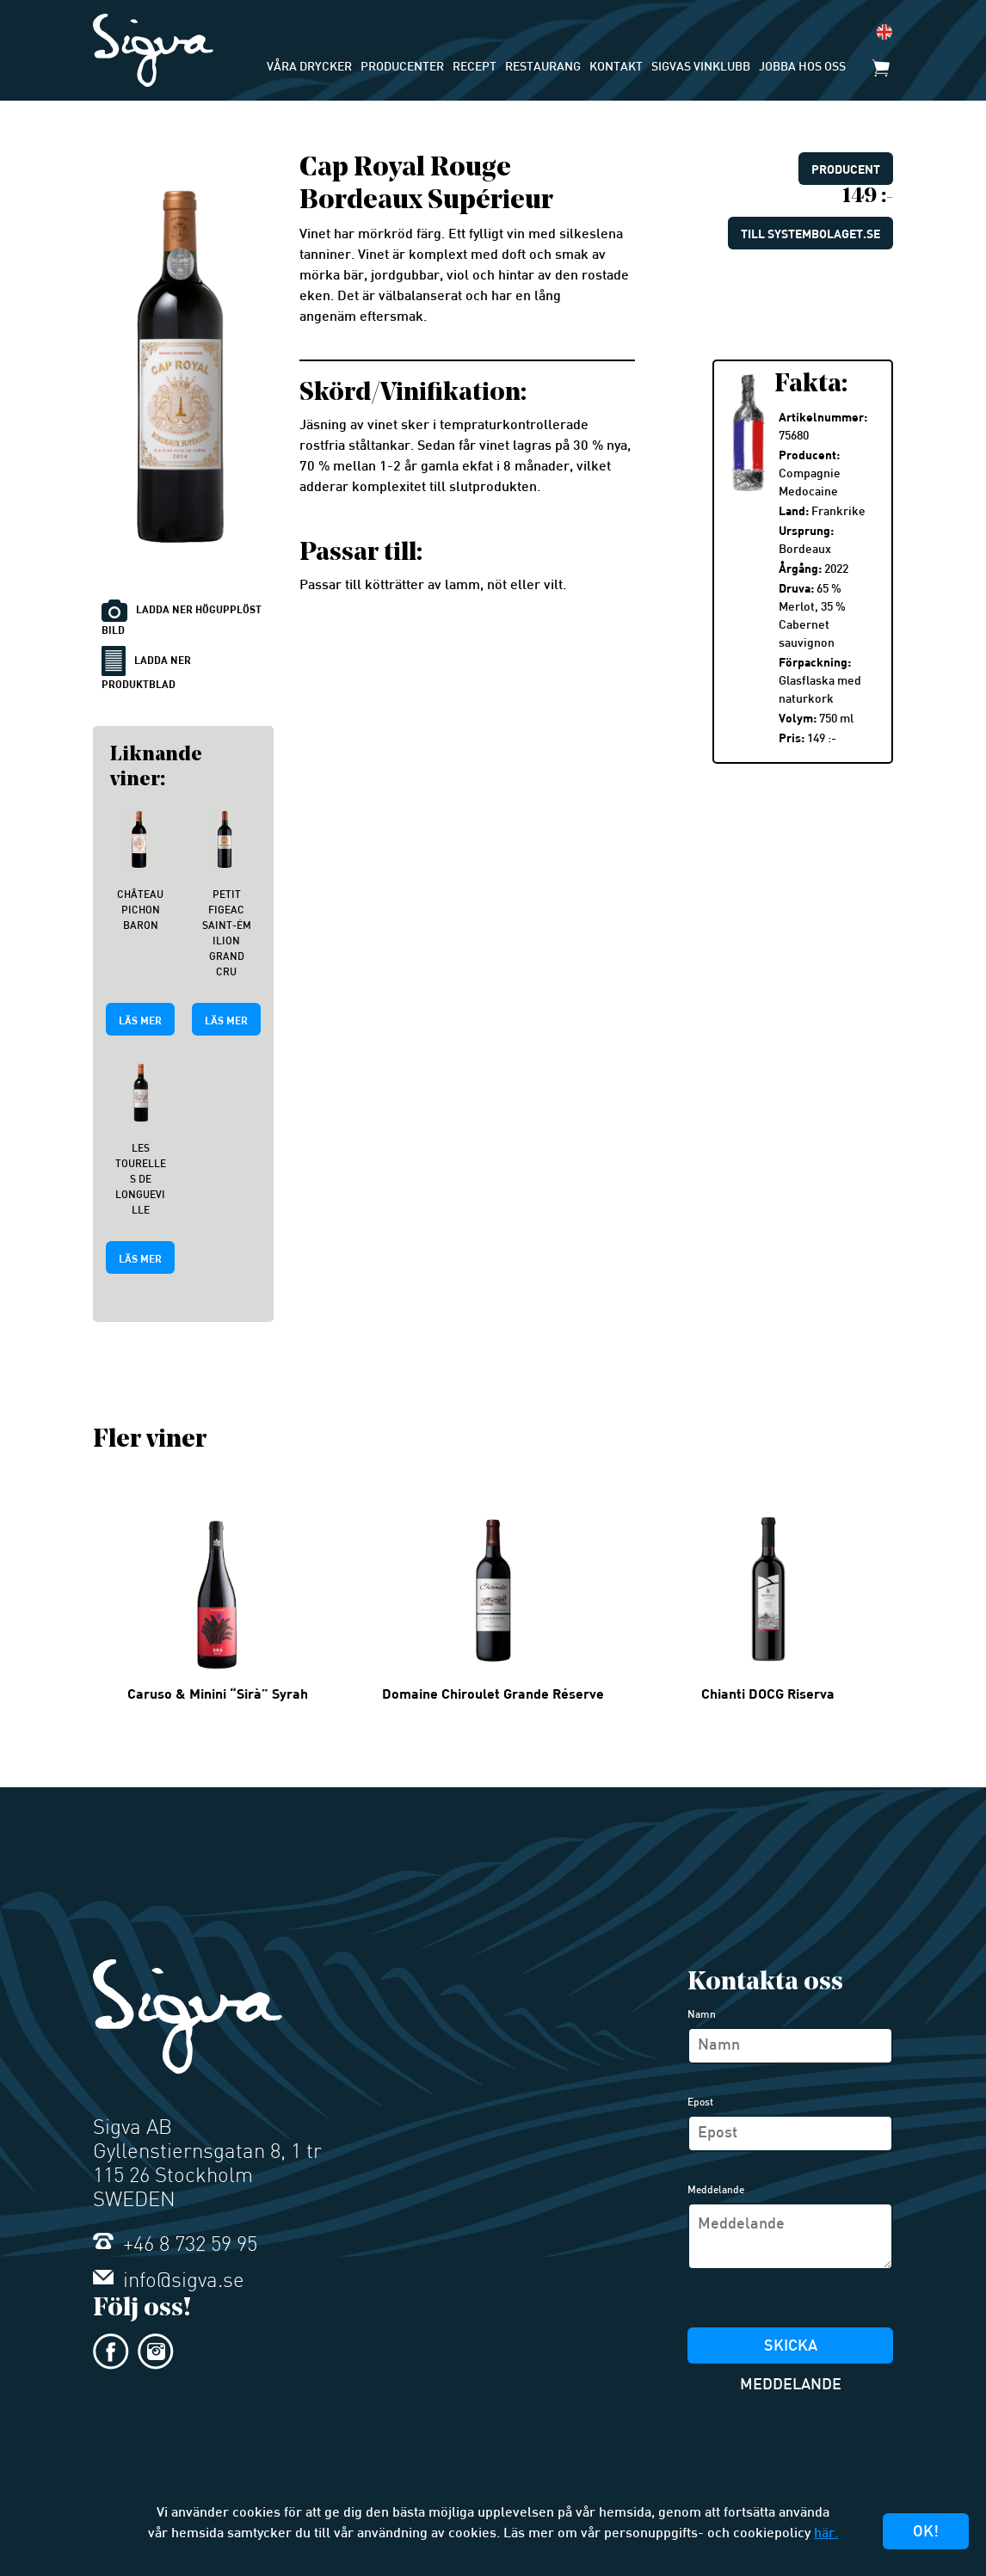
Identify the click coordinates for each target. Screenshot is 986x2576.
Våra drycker (309, 67)
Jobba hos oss (802, 67)
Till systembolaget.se (810, 233)
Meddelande (715, 2191)
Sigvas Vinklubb (700, 67)
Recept (474, 67)
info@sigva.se (168, 2282)
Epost (700, 2103)
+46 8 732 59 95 (175, 2245)
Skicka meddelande (790, 2351)
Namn (701, 2015)
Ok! (926, 2532)
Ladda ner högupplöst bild (182, 617)
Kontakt (616, 67)
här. (826, 2534)
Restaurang (543, 67)
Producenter (402, 67)
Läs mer (140, 1020)
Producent (845, 169)
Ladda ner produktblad (146, 668)
